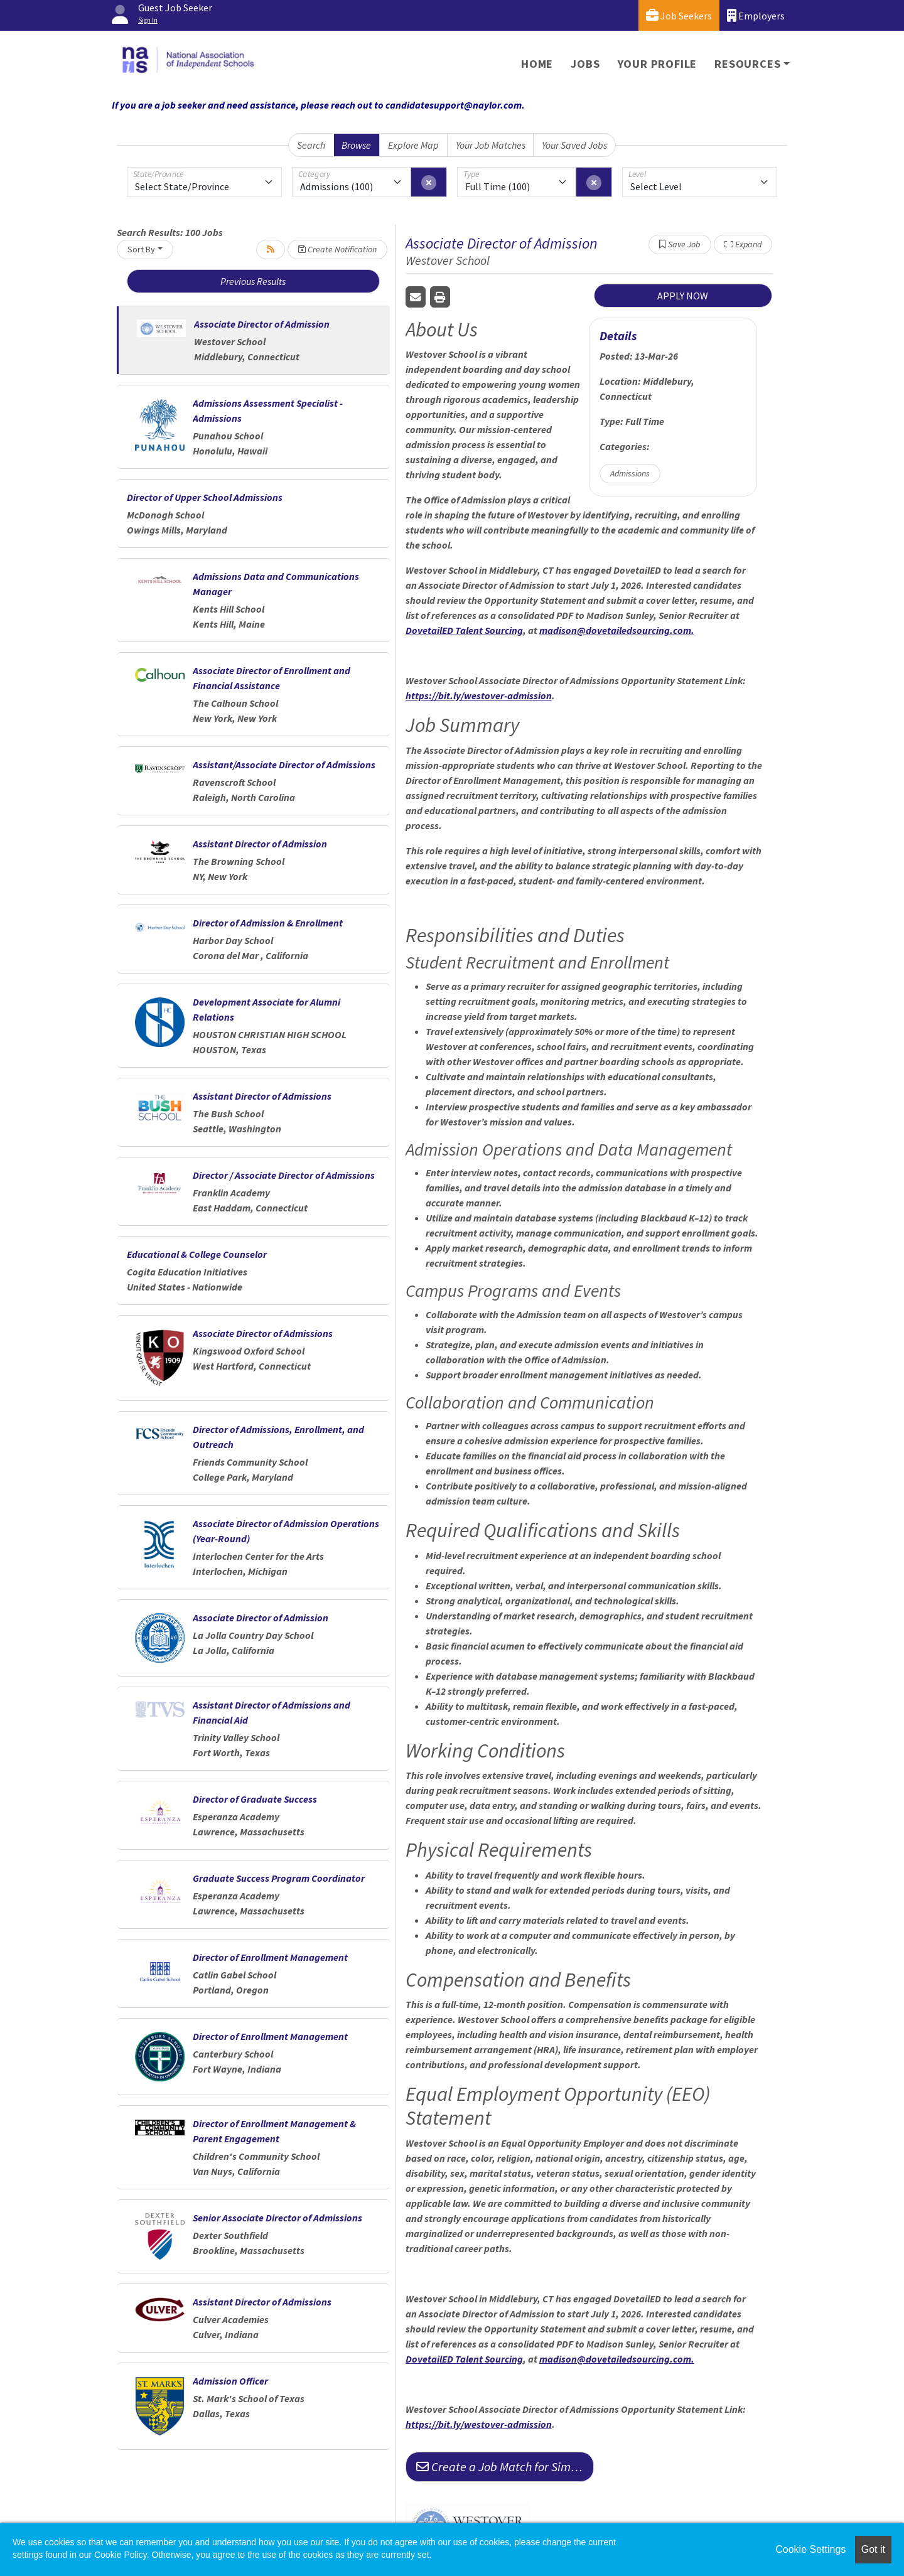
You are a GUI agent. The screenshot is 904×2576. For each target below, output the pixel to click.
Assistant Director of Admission (260, 843)
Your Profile (657, 63)
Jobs (585, 63)
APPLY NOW (682, 295)
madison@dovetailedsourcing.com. (616, 630)
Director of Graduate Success (255, 1799)
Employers (756, 15)
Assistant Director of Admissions (262, 1096)
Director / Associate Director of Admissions (284, 1175)
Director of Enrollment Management (270, 1957)
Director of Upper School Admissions (204, 497)
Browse (356, 145)
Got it (873, 2549)
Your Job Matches (490, 145)
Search (311, 145)
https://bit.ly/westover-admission (479, 695)
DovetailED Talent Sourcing (464, 630)
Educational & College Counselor (197, 1254)
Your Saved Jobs (574, 145)
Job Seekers (679, 15)
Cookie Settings (810, 2549)
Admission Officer (230, 2381)
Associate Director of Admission (262, 324)
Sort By (141, 249)
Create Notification (337, 249)
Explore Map (413, 145)
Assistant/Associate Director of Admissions (284, 764)
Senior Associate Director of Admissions (277, 2217)
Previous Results (253, 281)
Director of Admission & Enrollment (268, 922)
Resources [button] (747, 63)
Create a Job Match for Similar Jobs (505, 2466)
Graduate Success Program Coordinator (279, 1878)
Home (537, 63)
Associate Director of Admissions (263, 1333)
